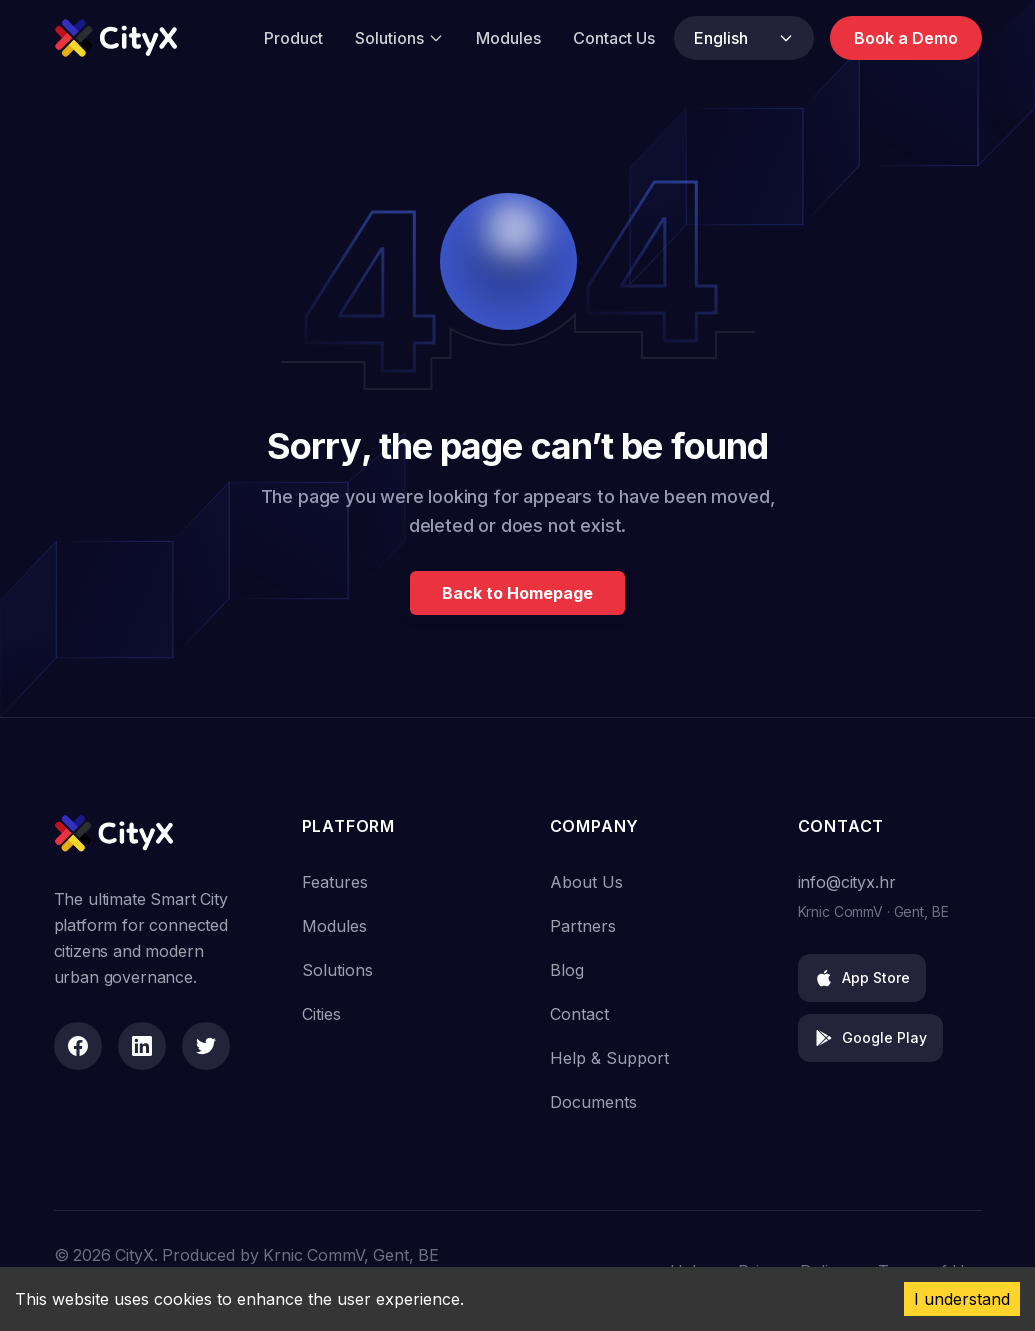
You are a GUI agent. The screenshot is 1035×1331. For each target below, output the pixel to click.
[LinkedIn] (142, 1046)
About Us (586, 882)
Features (335, 882)
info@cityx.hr (847, 882)
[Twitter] (206, 1046)
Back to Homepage (517, 593)
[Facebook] (78, 1046)
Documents (593, 1102)
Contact (579, 1014)
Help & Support (609, 1058)
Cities (321, 1014)
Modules (508, 38)
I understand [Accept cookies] (962, 1299)
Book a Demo (906, 38)
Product (293, 38)
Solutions (399, 38)
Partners (583, 926)
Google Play (870, 1038)
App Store (862, 978)
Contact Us (614, 38)
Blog (567, 970)
